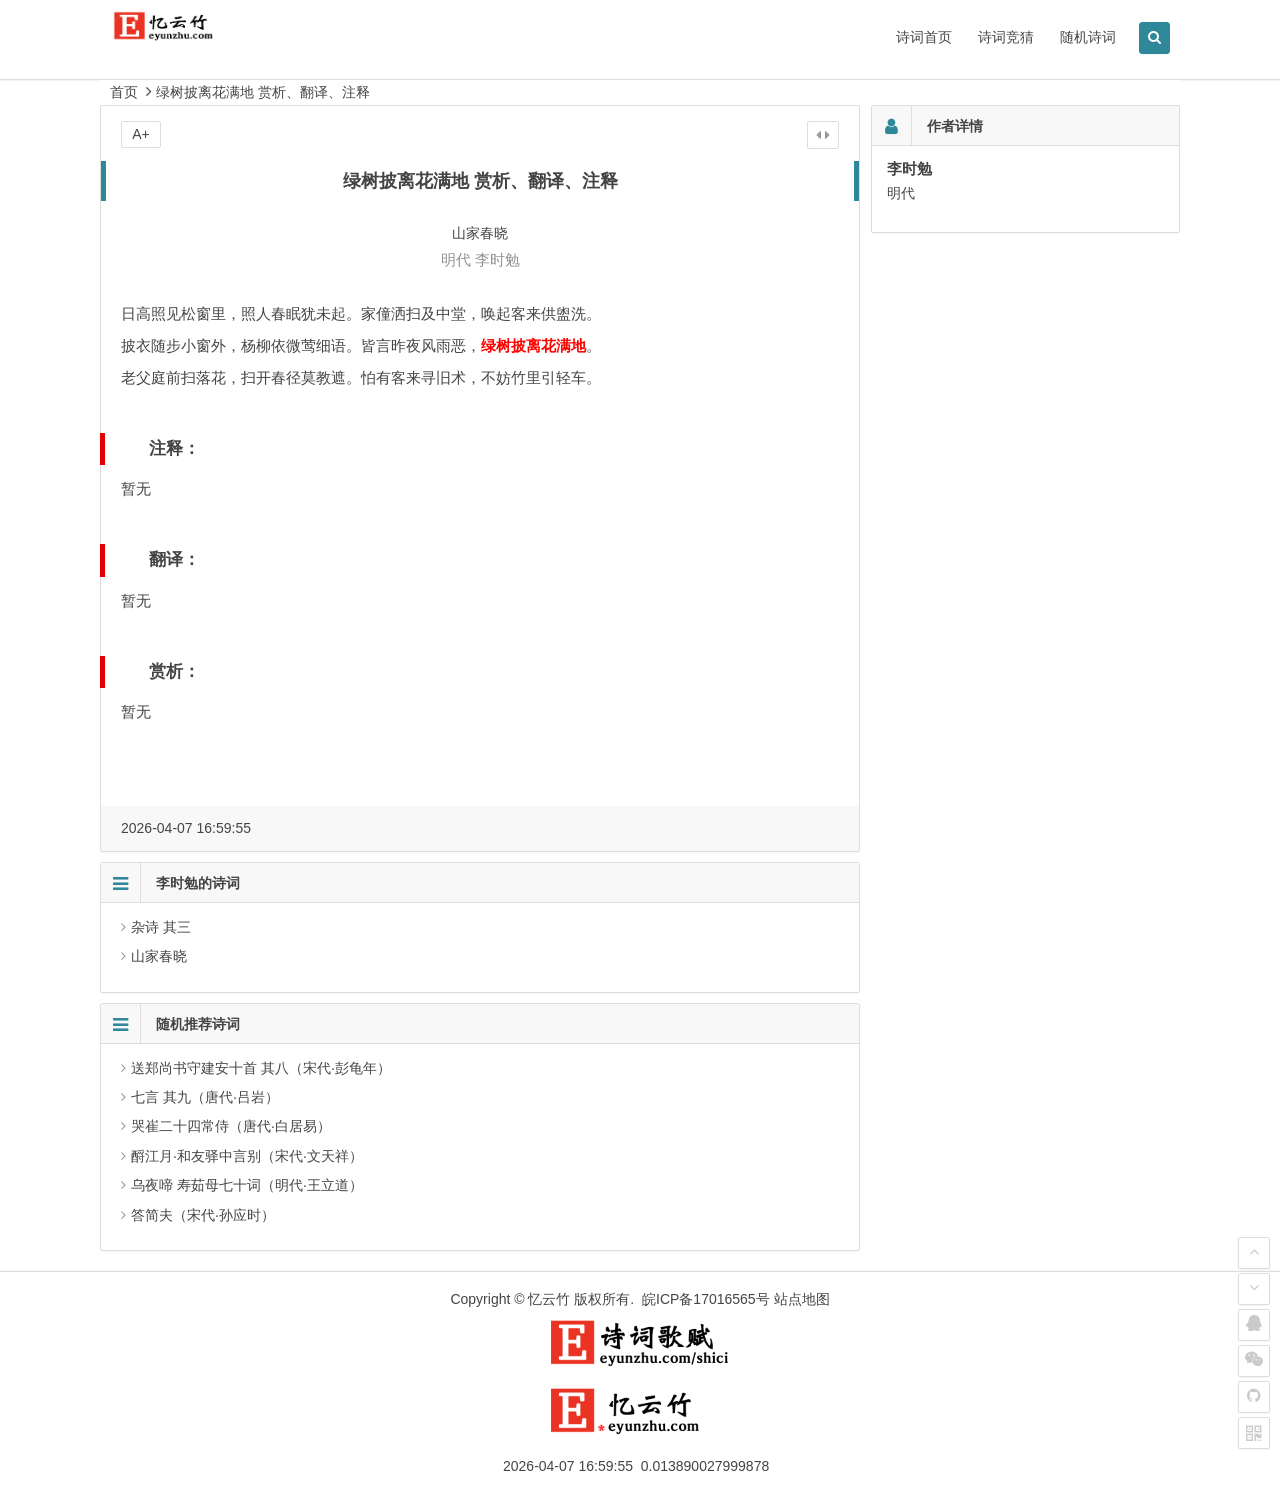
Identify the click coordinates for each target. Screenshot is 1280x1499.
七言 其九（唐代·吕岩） (205, 1097)
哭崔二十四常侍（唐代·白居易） (231, 1126)
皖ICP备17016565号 (706, 1299)
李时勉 (497, 259)
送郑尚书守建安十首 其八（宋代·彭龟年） (261, 1068)
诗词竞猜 (1006, 37)
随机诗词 (1088, 37)
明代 (456, 259)
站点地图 (802, 1299)
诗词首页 (924, 37)
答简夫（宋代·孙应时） (203, 1215)
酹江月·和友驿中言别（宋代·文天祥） (247, 1156)
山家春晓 (159, 956)
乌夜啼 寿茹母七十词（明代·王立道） (247, 1185)
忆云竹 (549, 1299)
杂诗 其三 (161, 927)
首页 (124, 92)
